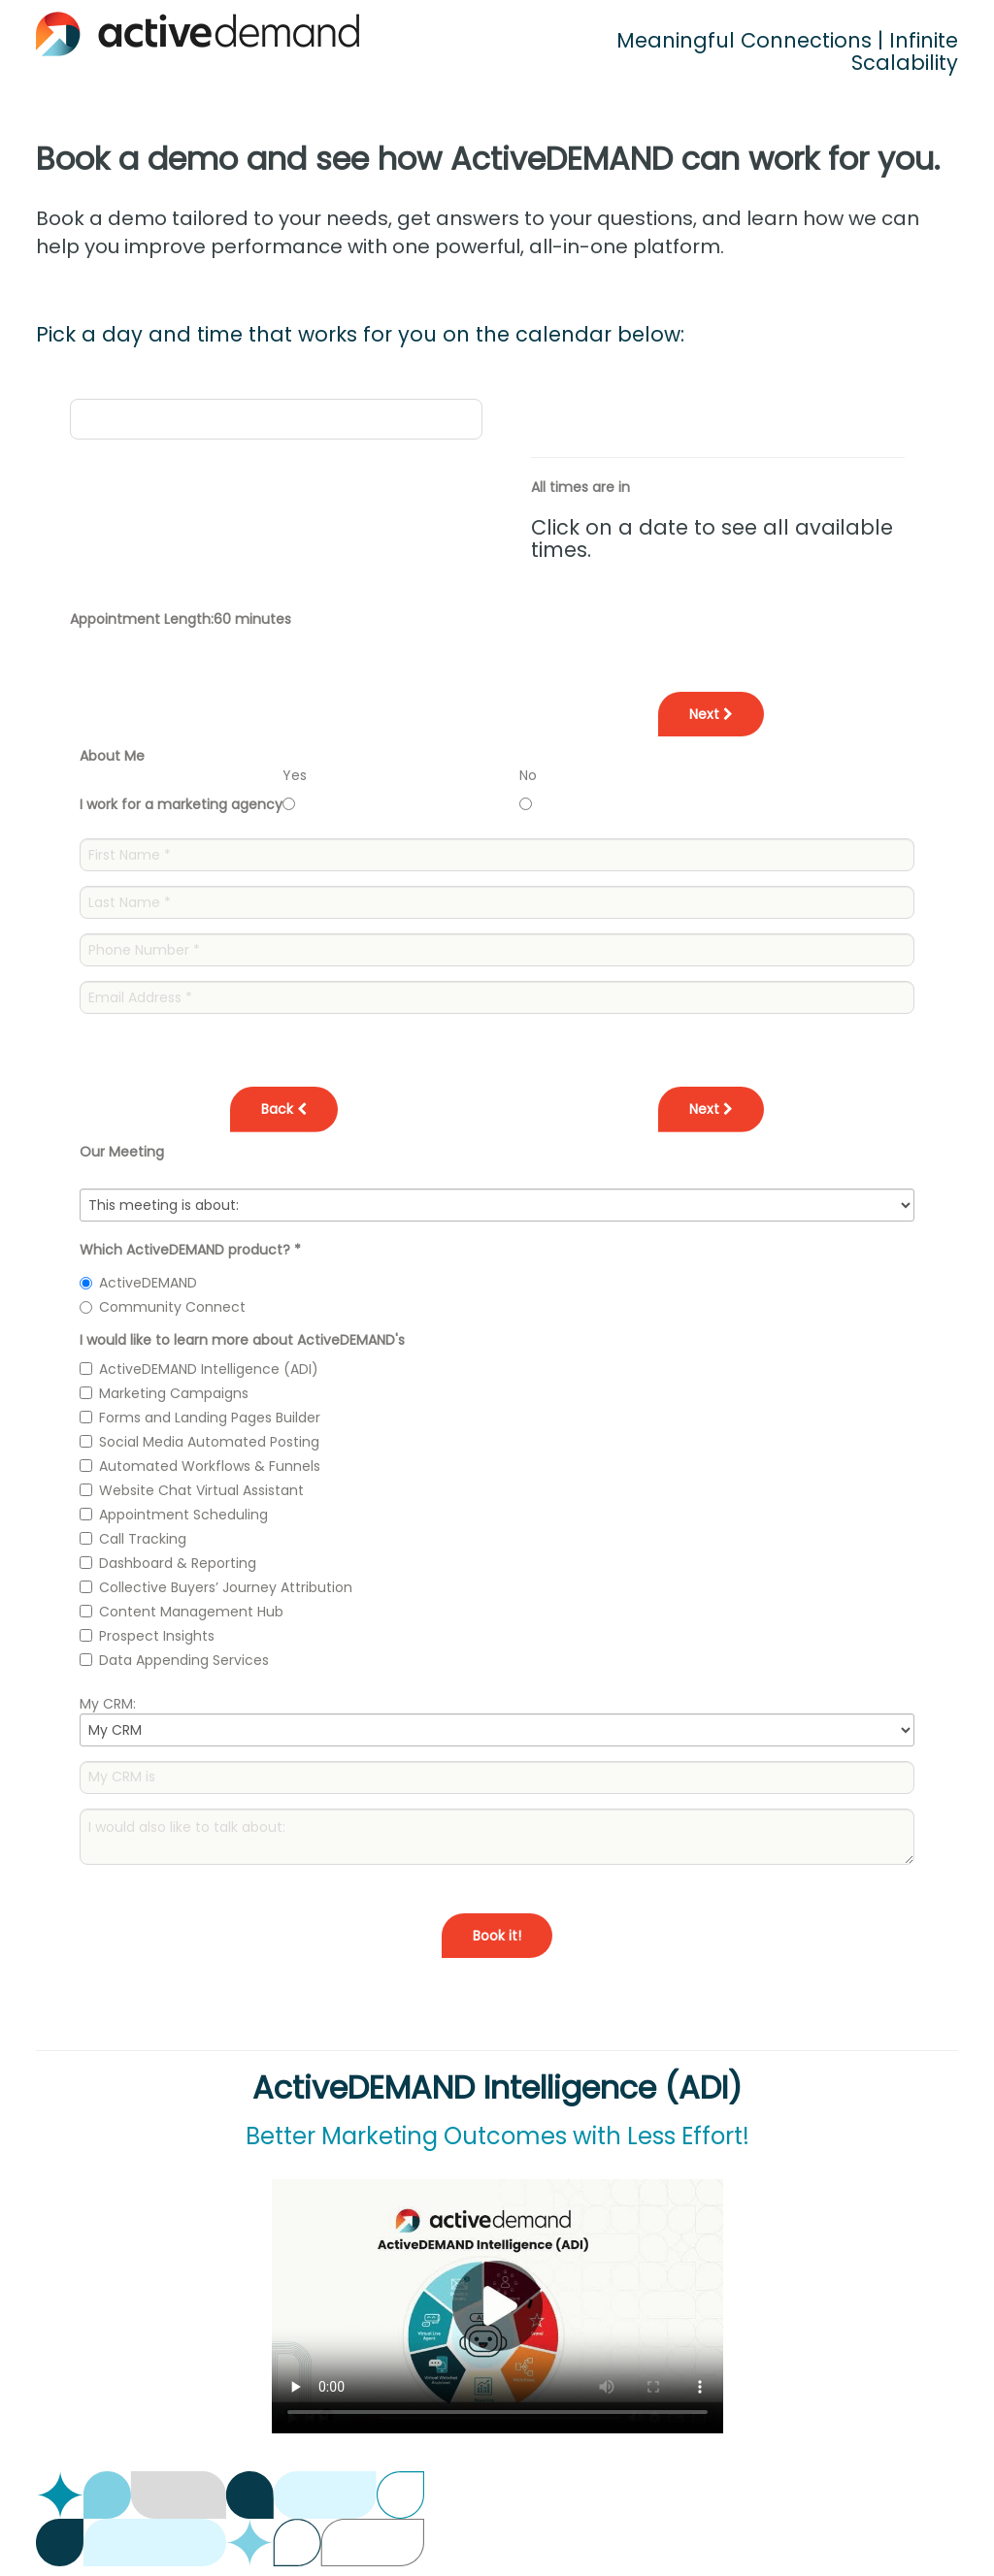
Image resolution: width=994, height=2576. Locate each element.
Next (711, 714)
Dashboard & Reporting (177, 1563)
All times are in (580, 487)
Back (284, 1109)
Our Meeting (122, 1151)
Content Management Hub (191, 1611)
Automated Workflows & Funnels (209, 1466)
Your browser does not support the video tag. (497, 2306)
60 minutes (252, 619)
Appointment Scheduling (183, 1514)
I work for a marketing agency (181, 804)
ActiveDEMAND (148, 1282)
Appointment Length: (142, 619)
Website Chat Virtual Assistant (201, 1490)
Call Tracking (142, 1539)
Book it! (497, 1935)
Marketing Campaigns (173, 1393)
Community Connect (172, 1307)
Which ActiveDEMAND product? (190, 1249)
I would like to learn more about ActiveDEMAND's (242, 1340)
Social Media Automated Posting (209, 1441)
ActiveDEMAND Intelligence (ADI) (208, 1369)
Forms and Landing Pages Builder (209, 1417)
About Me (112, 756)
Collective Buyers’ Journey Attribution (225, 1587)
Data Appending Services (184, 1660)
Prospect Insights (157, 1636)
